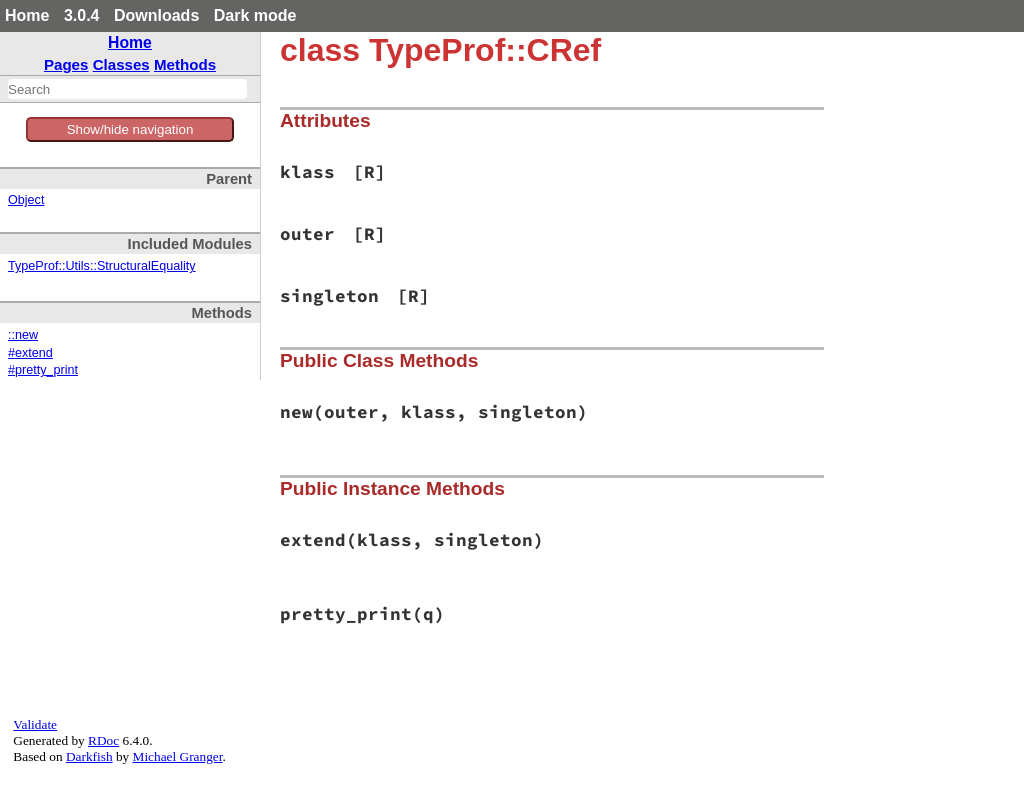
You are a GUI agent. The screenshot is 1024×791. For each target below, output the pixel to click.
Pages (66, 64)
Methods (185, 64)
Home (27, 15)
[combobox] (127, 89)
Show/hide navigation (130, 129)
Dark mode (255, 15)
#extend (30, 353)
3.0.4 (82, 15)
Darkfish (89, 756)
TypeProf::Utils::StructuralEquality (102, 266)
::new (23, 335)
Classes (121, 64)
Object (26, 200)
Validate (35, 724)
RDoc (103, 740)
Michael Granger (178, 756)
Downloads (156, 15)
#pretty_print (43, 370)
